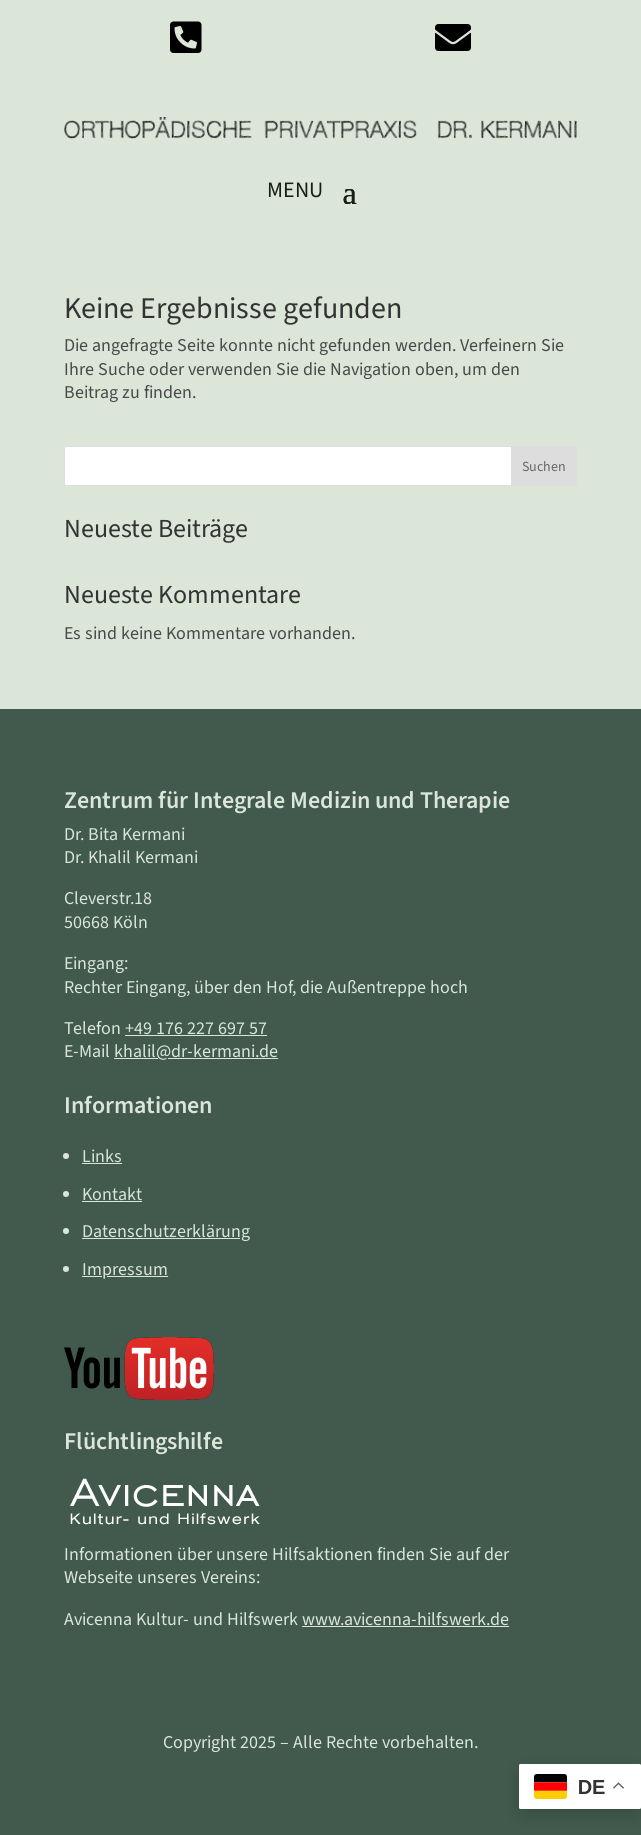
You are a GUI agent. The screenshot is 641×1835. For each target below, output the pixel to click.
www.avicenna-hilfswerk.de (405, 1619)
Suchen (544, 467)
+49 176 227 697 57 (196, 1028)
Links (102, 1156)
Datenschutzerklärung (166, 1231)
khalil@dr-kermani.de (196, 1051)
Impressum (125, 1269)
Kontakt (112, 1194)
